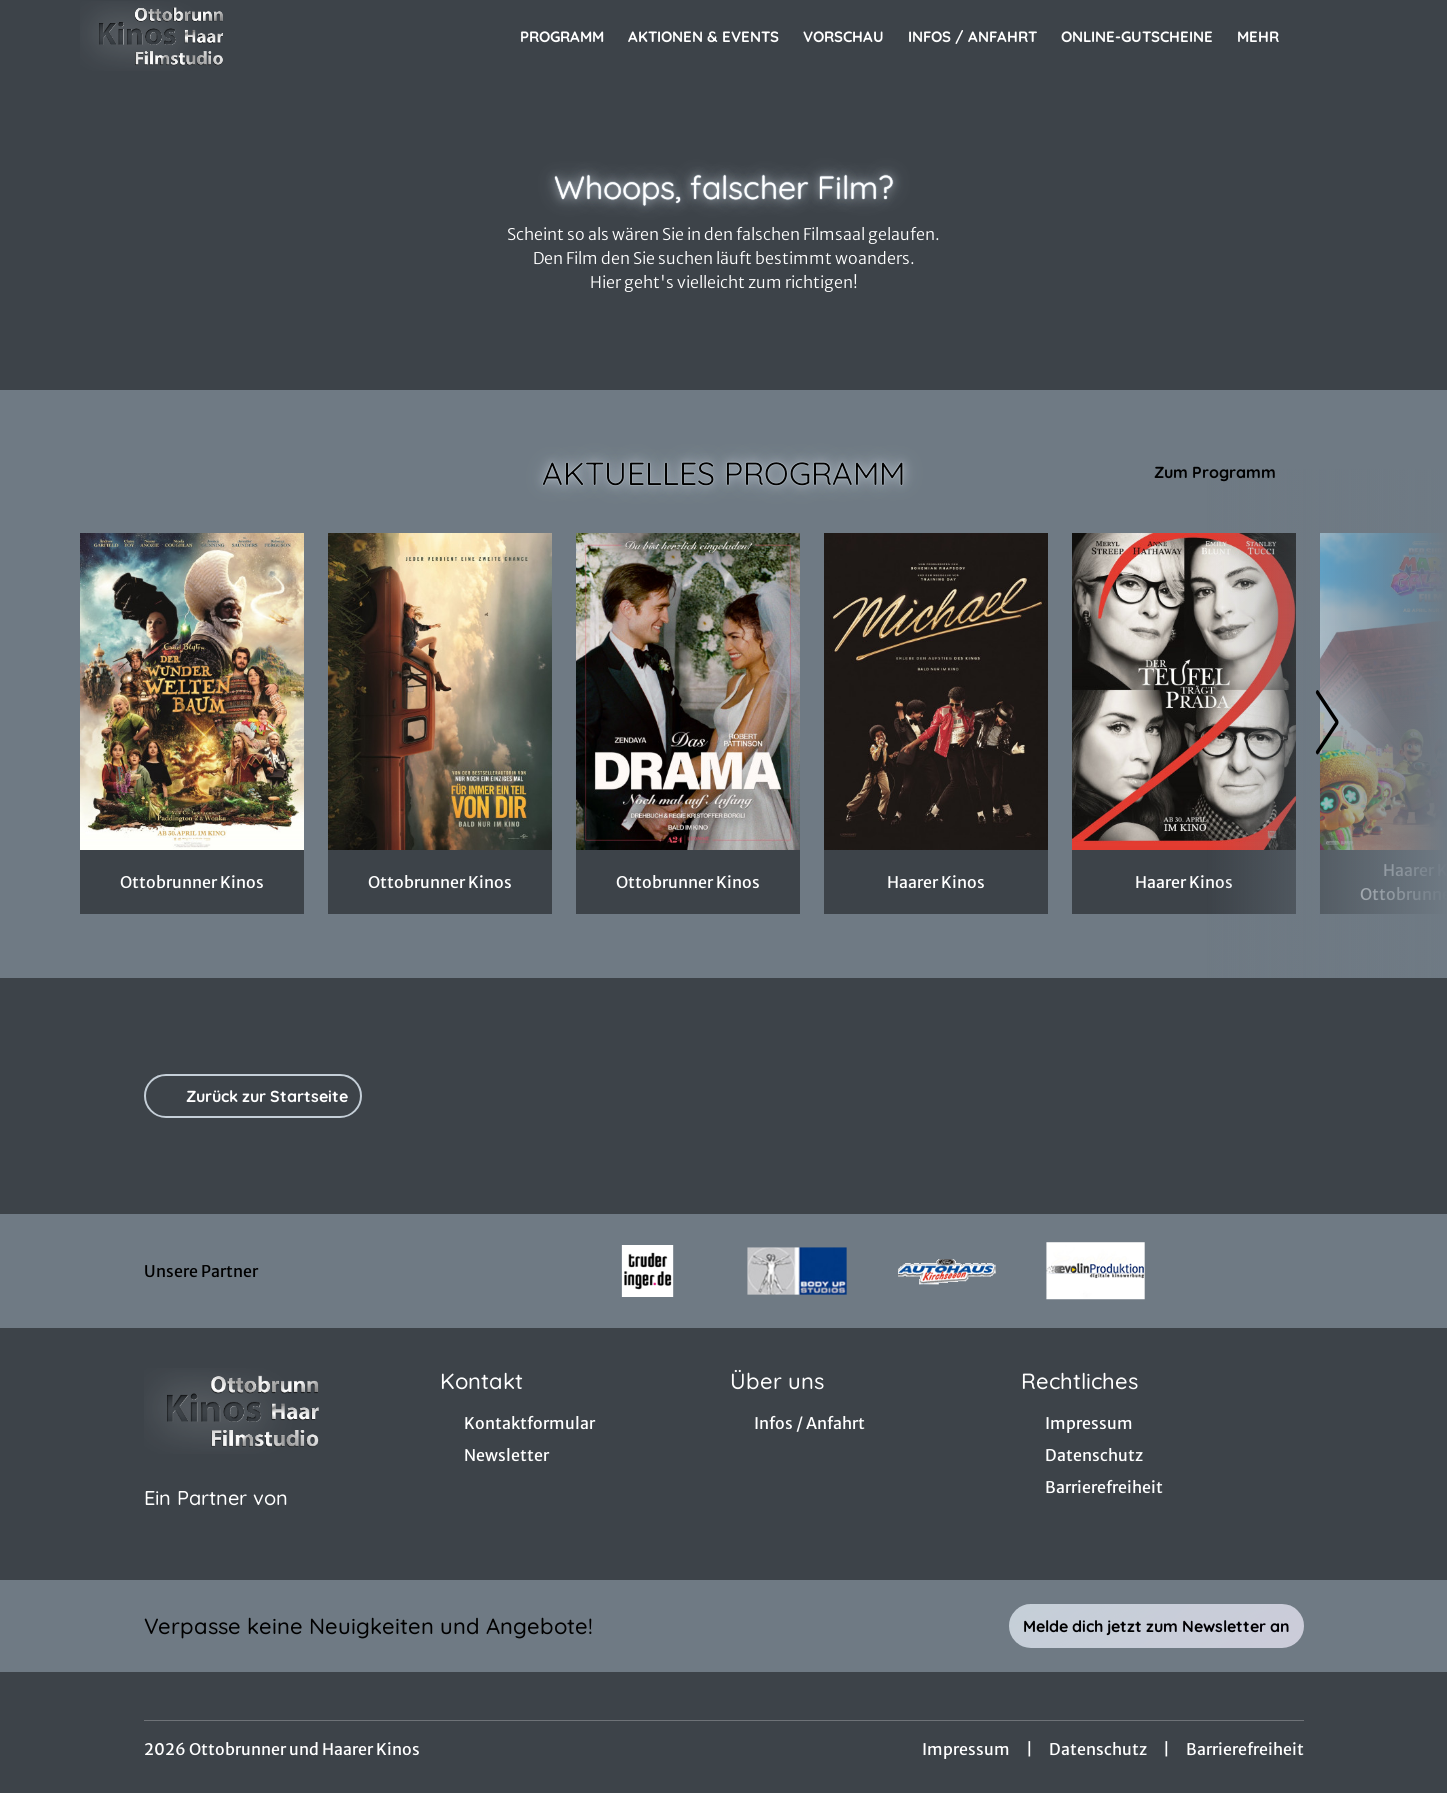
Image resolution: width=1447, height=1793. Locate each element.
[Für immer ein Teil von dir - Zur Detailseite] (440, 691)
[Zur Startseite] (220, 36)
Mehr (1270, 37)
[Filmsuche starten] (1347, 36)
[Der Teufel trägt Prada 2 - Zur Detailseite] (1184, 691)
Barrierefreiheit (1245, 1749)
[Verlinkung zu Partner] (647, 1271)
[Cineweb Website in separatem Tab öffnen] (216, 1523)
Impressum (966, 1749)
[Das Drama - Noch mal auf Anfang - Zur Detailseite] (688, 691)
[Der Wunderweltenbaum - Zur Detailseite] (192, 691)
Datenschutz (1098, 1749)
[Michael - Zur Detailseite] (936, 691)
